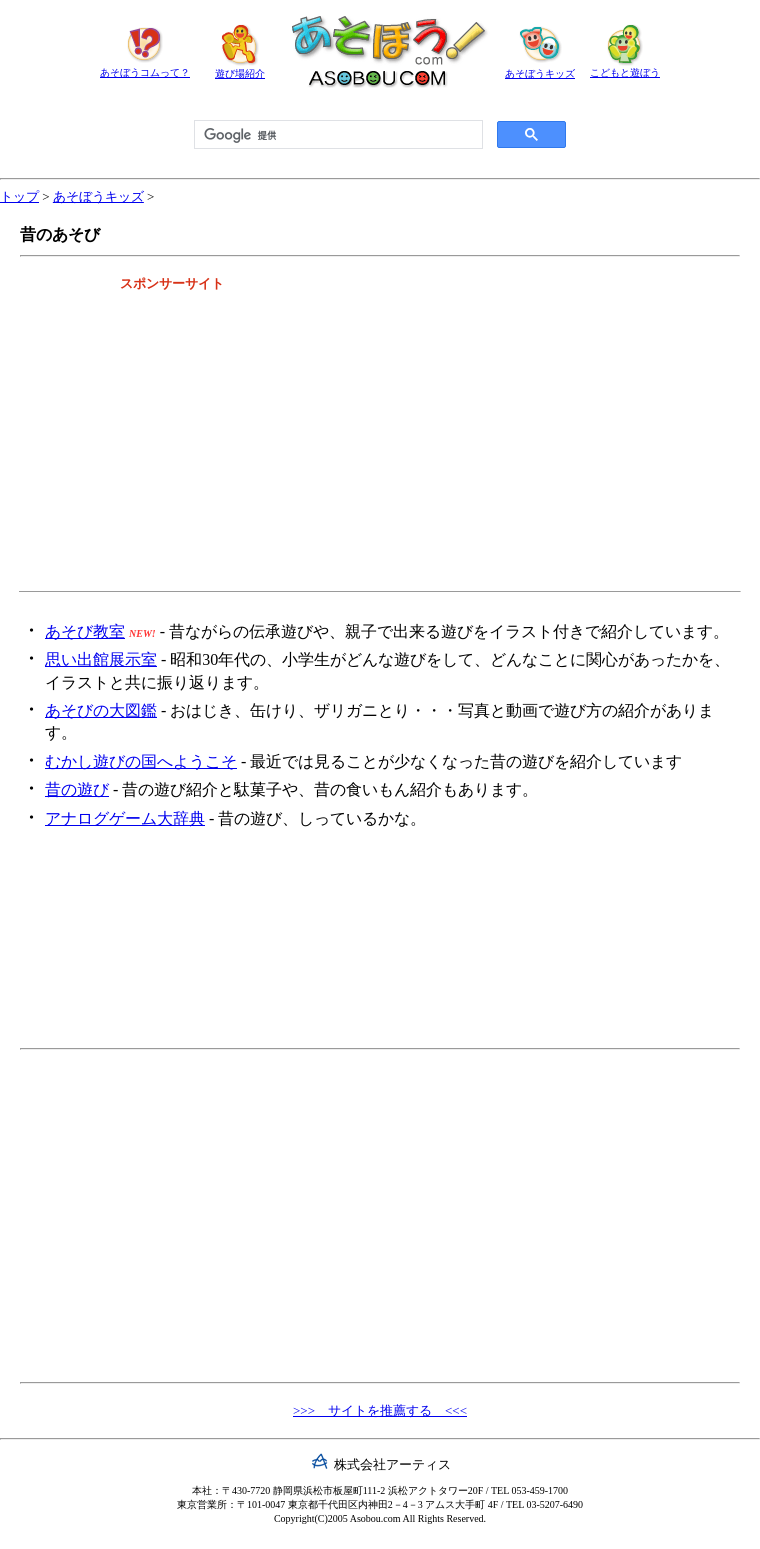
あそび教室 (85, 631)
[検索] (336, 135)
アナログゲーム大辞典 (125, 818)
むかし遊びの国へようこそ (141, 761)
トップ (19, 196)
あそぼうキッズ (98, 196)
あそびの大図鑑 (101, 710)
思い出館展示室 (101, 659)
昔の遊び (77, 789)
